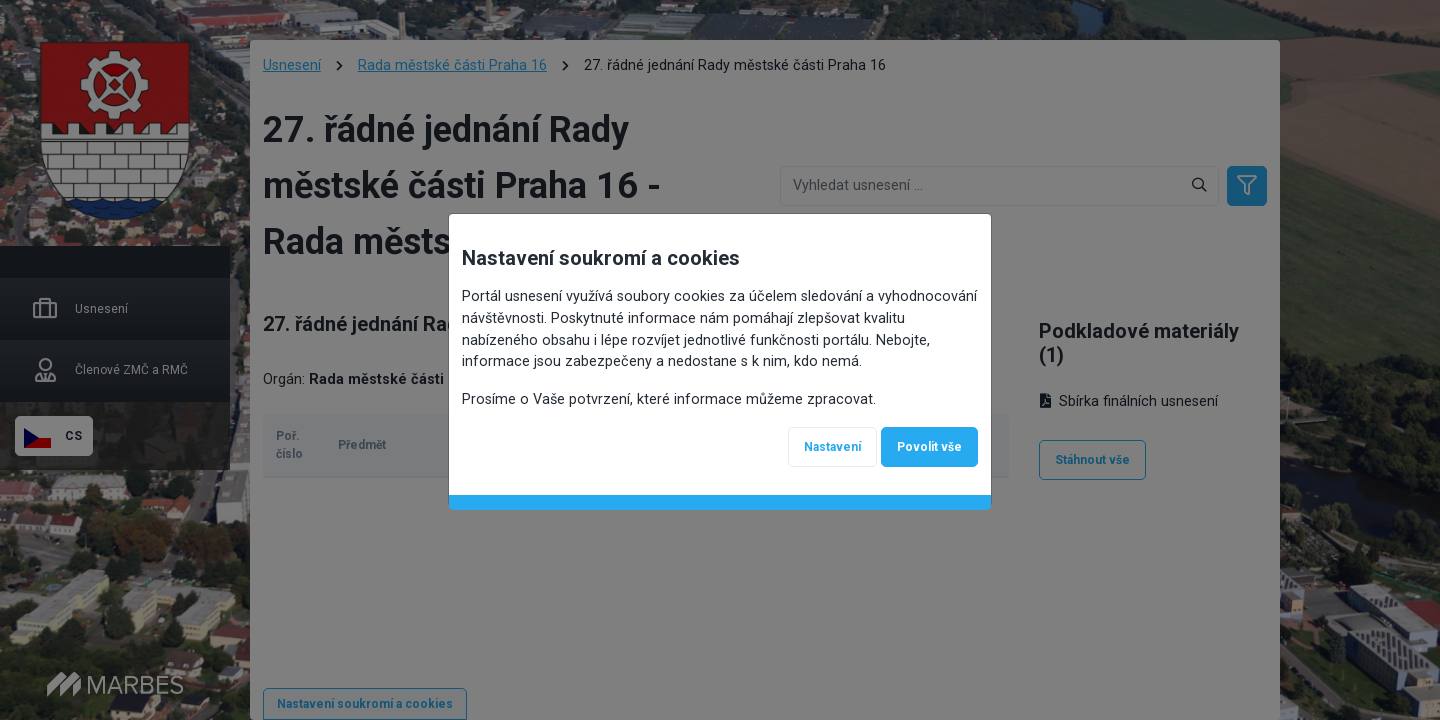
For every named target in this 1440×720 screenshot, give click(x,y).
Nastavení (832, 447)
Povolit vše (929, 447)
